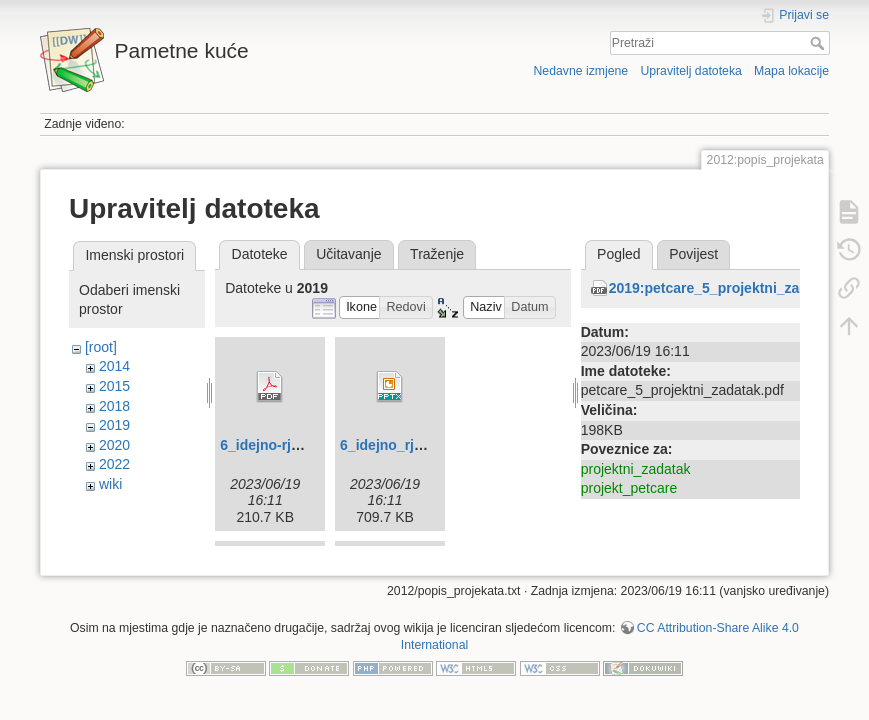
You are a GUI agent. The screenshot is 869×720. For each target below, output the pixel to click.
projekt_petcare (629, 488)
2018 (114, 406)
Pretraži (819, 43)
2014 (114, 366)
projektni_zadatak (636, 469)
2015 (114, 386)
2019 (114, 425)
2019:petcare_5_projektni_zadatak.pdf (735, 288)
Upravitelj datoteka (690, 71)
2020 (114, 445)
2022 (114, 464)
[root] (101, 347)
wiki (110, 484)
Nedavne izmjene (580, 71)
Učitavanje (348, 254)
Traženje (437, 254)
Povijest (693, 254)
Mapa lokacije (791, 71)
